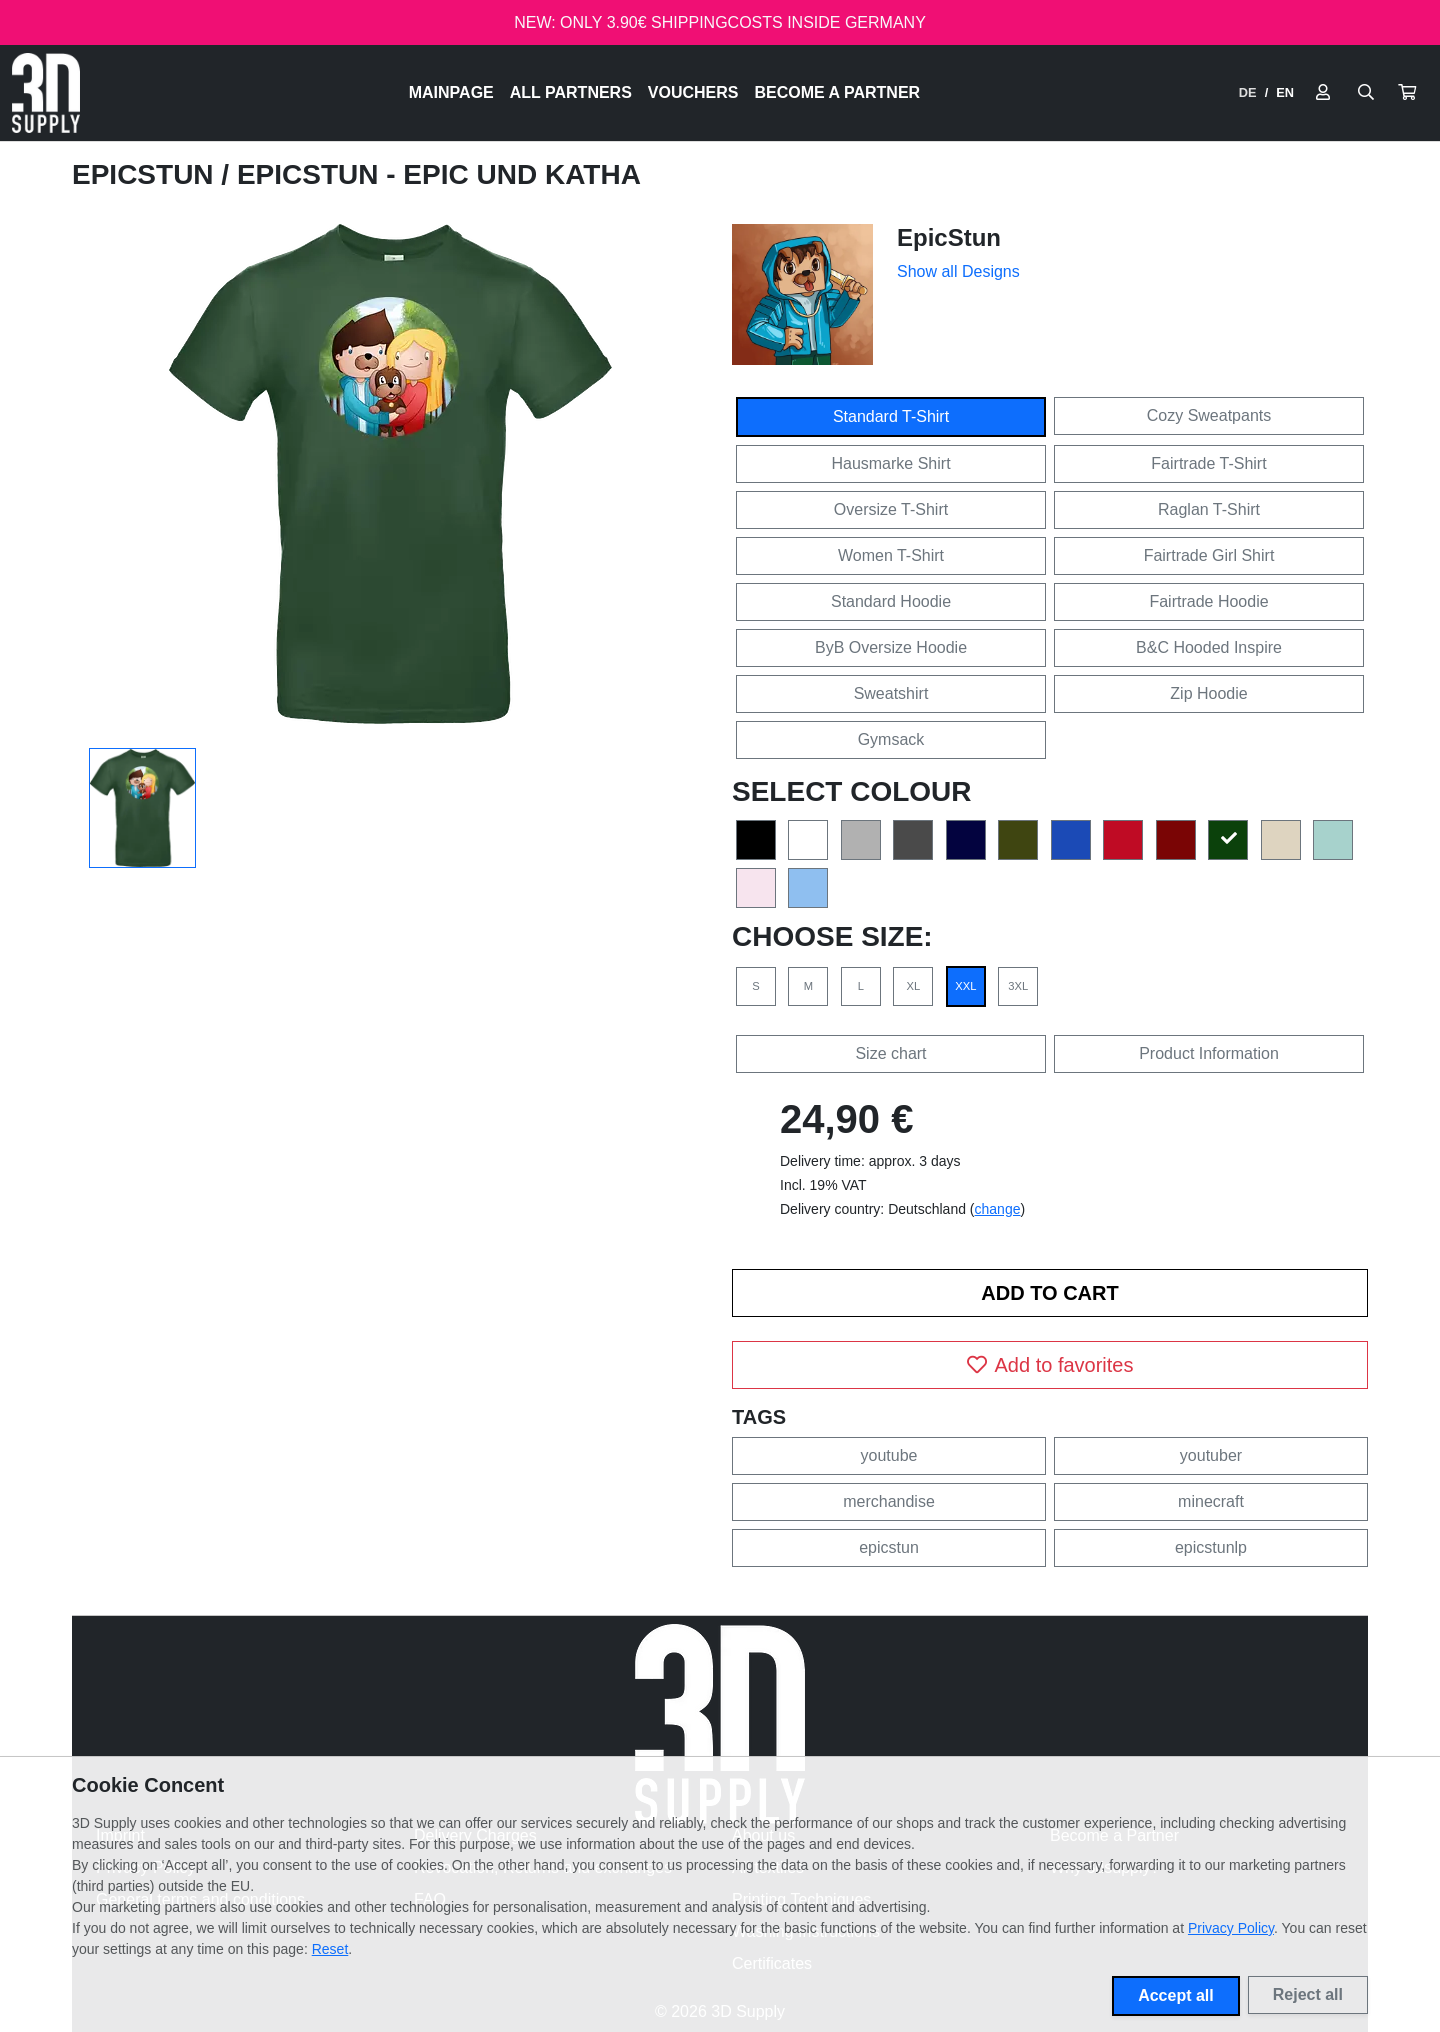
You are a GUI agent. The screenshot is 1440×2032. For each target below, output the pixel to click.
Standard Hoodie (891, 601)
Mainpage (451, 92)
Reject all (1308, 1994)
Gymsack (891, 739)
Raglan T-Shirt (1209, 509)
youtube (889, 1455)
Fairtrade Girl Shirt (1209, 555)
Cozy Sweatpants (1209, 415)
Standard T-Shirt (891, 416)
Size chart (890, 1053)
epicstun (889, 1547)
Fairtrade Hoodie (1208, 601)
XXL (965, 986)
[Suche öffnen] (1366, 93)
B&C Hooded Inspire (1209, 647)
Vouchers (693, 92)
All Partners (571, 92)
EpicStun (146, 174)
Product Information (1209, 1053)
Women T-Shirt (891, 555)
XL (914, 986)
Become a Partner (838, 92)
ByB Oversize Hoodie (891, 647)
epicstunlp (1211, 1547)
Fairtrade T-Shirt (1208, 463)
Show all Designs (958, 271)
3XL (1018, 986)
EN (1285, 92)
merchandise (889, 1501)
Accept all (1176, 1995)
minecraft (1211, 1501)
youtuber (1211, 1455)
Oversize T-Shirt (891, 509)
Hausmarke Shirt (890, 463)
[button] (1407, 93)
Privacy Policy (1231, 1928)
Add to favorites (1050, 1365)
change (998, 1209)
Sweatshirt (891, 693)
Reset (330, 1949)
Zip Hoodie (1208, 693)
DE (1248, 92)
